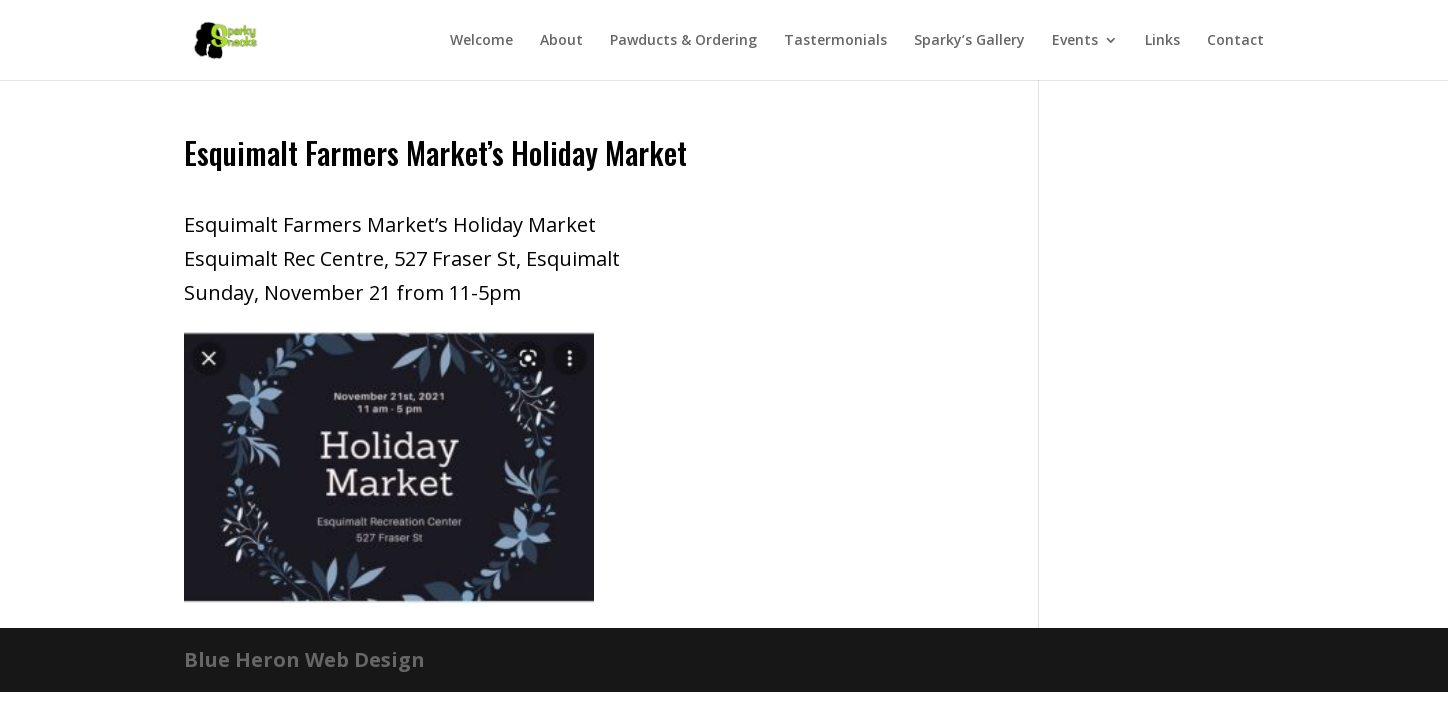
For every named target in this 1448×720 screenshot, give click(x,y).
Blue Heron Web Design (304, 659)
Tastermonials (835, 41)
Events (1075, 41)
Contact (1235, 41)
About (561, 41)
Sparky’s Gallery (969, 41)
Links (1162, 41)
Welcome (481, 41)
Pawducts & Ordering (683, 41)
